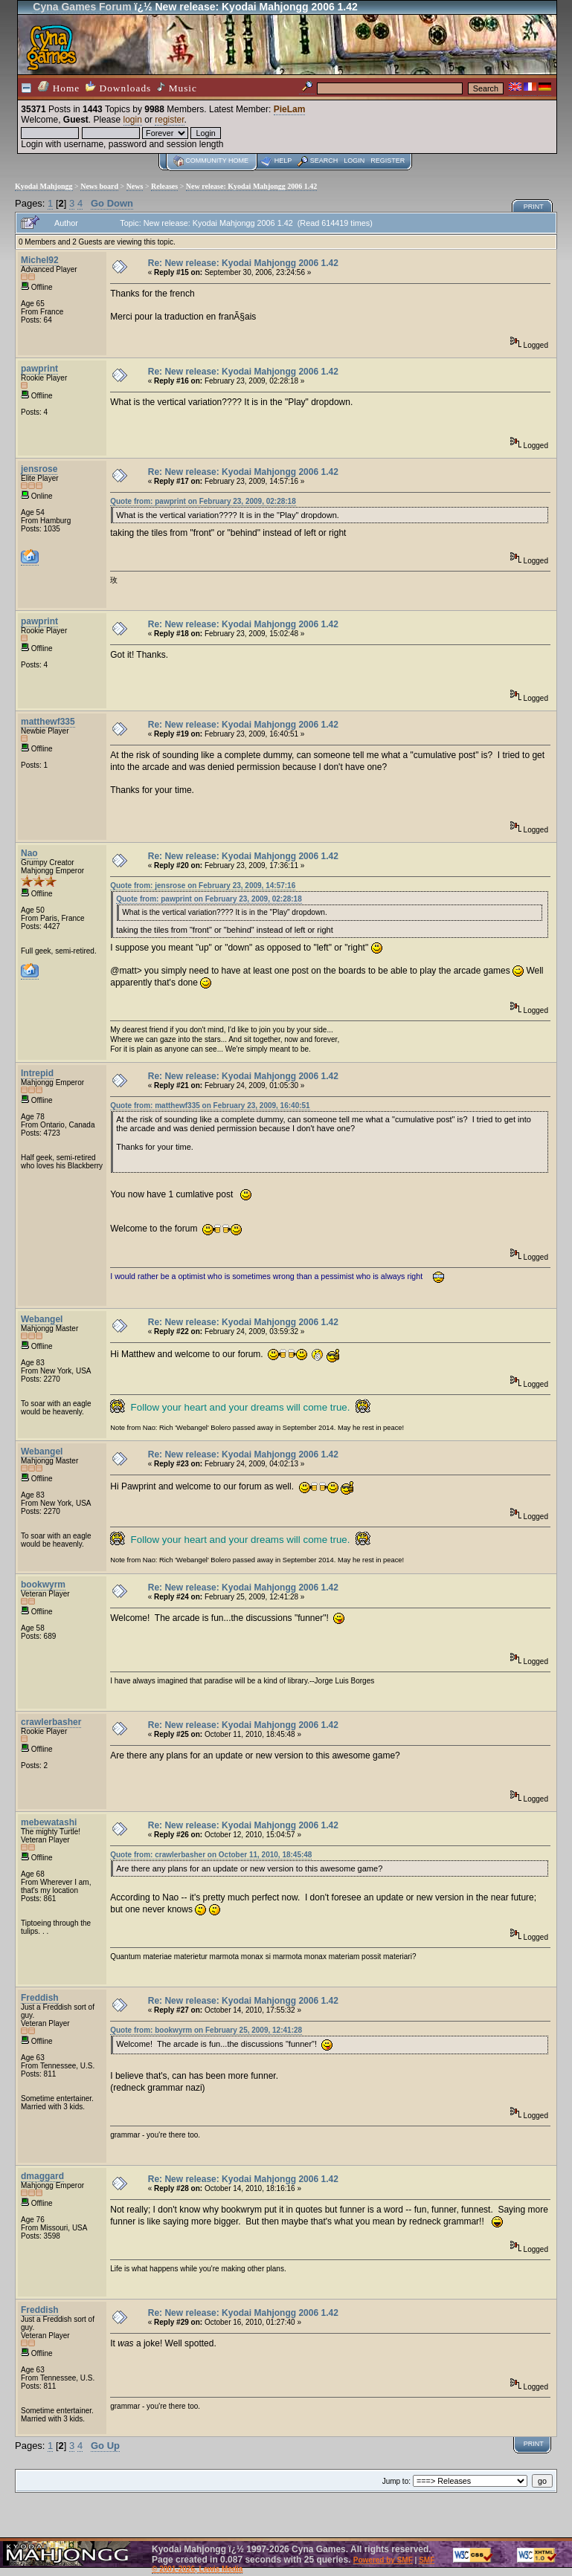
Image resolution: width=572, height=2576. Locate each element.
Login (354, 160)
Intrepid (37, 1073)
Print (534, 206)
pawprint (39, 368)
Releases (164, 186)
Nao (29, 853)
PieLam (290, 109)
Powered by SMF (383, 2560)
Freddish (40, 1998)
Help (283, 160)
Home (59, 87)
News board (99, 186)
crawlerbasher (51, 1722)
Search (324, 160)
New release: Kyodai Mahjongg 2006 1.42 (251, 186)
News (135, 186)
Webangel (41, 1319)
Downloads (118, 87)
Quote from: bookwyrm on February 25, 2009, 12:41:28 (206, 2030)
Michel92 (40, 260)
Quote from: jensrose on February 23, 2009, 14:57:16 (202, 885)
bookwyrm (43, 1584)
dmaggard (42, 2176)
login (132, 119)
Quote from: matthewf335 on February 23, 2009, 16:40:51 (209, 1105)
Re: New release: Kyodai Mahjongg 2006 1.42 (243, 263)
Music (177, 88)
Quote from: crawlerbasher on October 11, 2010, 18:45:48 (211, 1855)
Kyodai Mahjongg (44, 186)
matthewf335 (48, 721)
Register (387, 160)
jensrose (39, 469)
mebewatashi (49, 1822)
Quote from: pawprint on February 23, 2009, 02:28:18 (203, 501)
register (169, 119)
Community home (216, 160)
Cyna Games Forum (82, 7)
